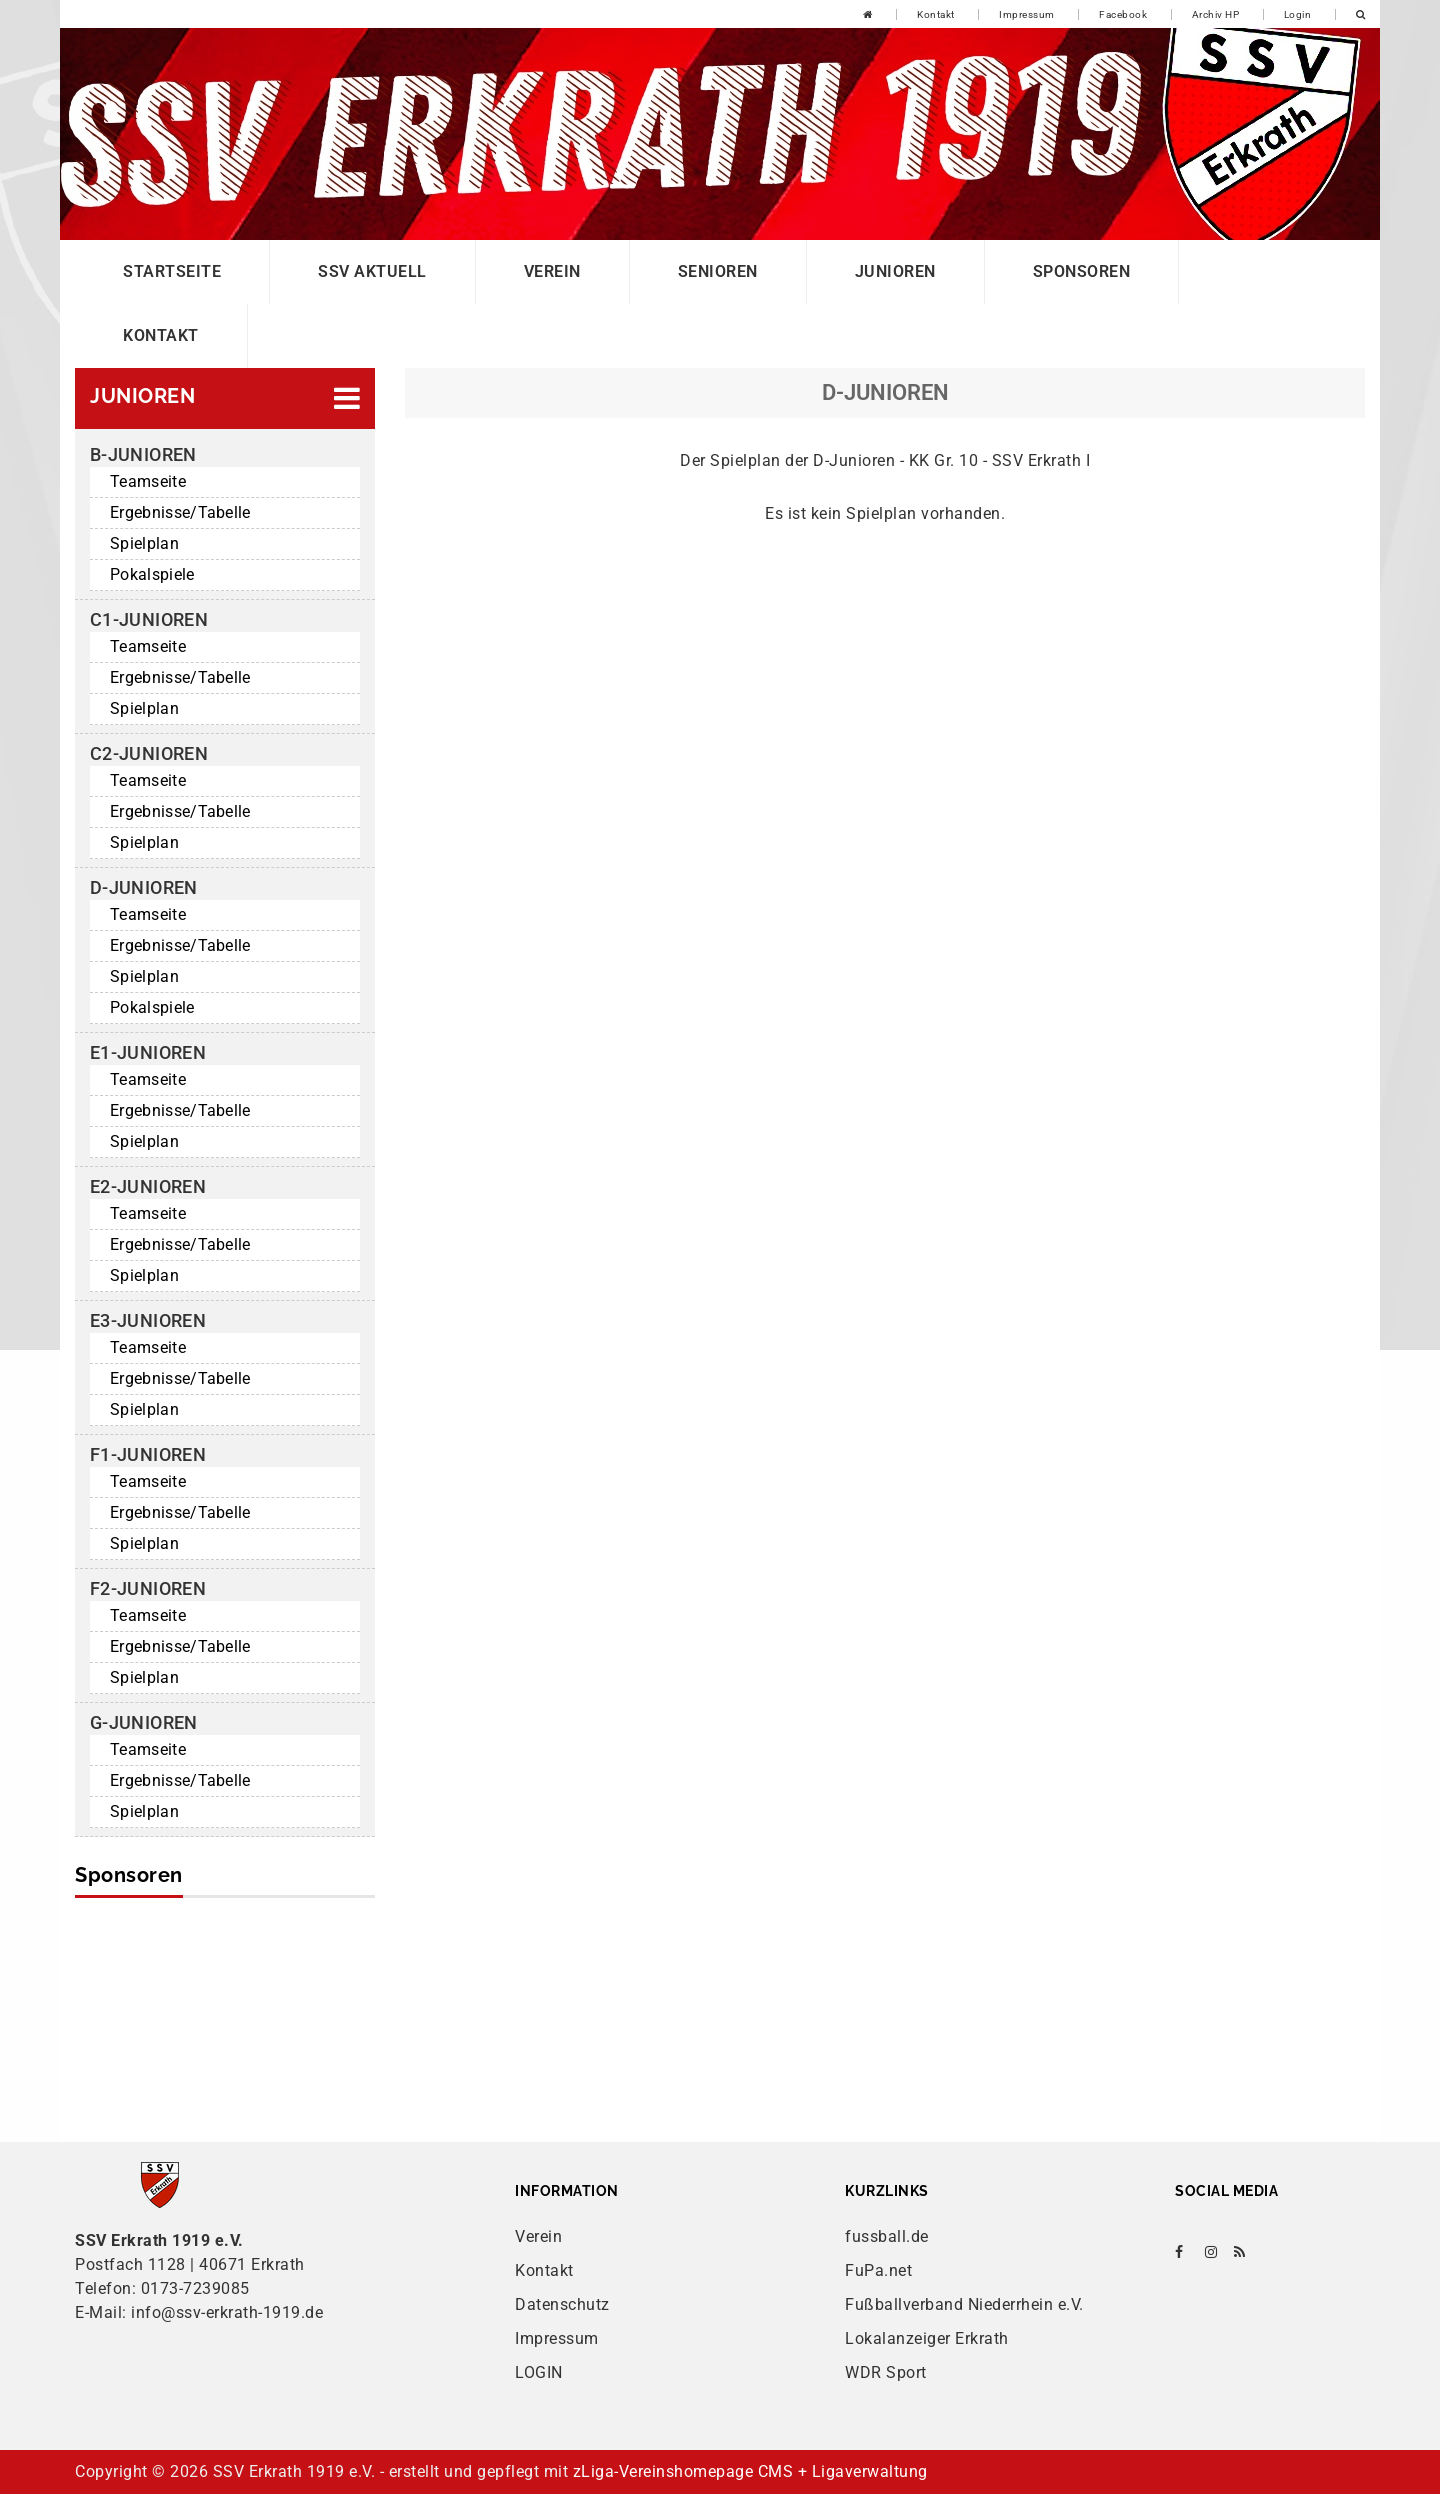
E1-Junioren (148, 1052)
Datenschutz (562, 2304)
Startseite (172, 271)
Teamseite (148, 481)
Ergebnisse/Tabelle (180, 512)
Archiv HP (1216, 14)
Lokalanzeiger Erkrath (927, 2338)
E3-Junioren (148, 1320)
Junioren (895, 271)
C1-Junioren (149, 619)
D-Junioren (144, 887)
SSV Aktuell (372, 271)
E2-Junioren (148, 1186)
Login (1298, 14)
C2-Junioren (149, 753)
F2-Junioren (148, 1588)
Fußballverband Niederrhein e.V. (964, 2304)
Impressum (1027, 14)
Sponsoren (1082, 271)
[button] (225, 398)
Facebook (1123, 14)
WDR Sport (886, 2372)
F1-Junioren (148, 1454)
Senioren (718, 271)
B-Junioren (143, 454)
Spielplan (144, 543)
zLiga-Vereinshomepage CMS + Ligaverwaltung (750, 2471)
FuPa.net (878, 2270)
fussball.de (887, 2236)
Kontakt (936, 14)
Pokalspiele (152, 574)
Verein (552, 271)
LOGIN (539, 2372)
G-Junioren (144, 1722)
